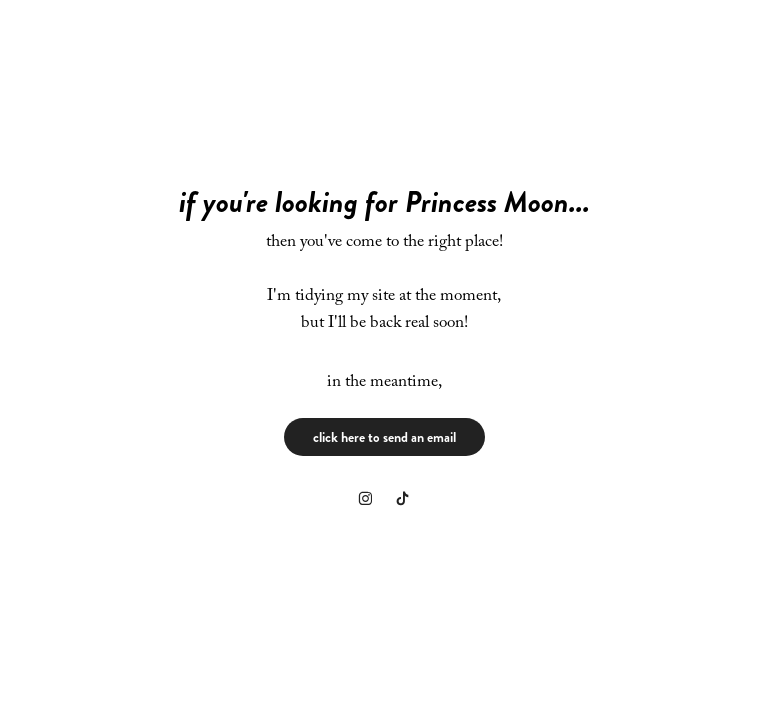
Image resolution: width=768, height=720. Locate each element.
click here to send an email (384, 437)
